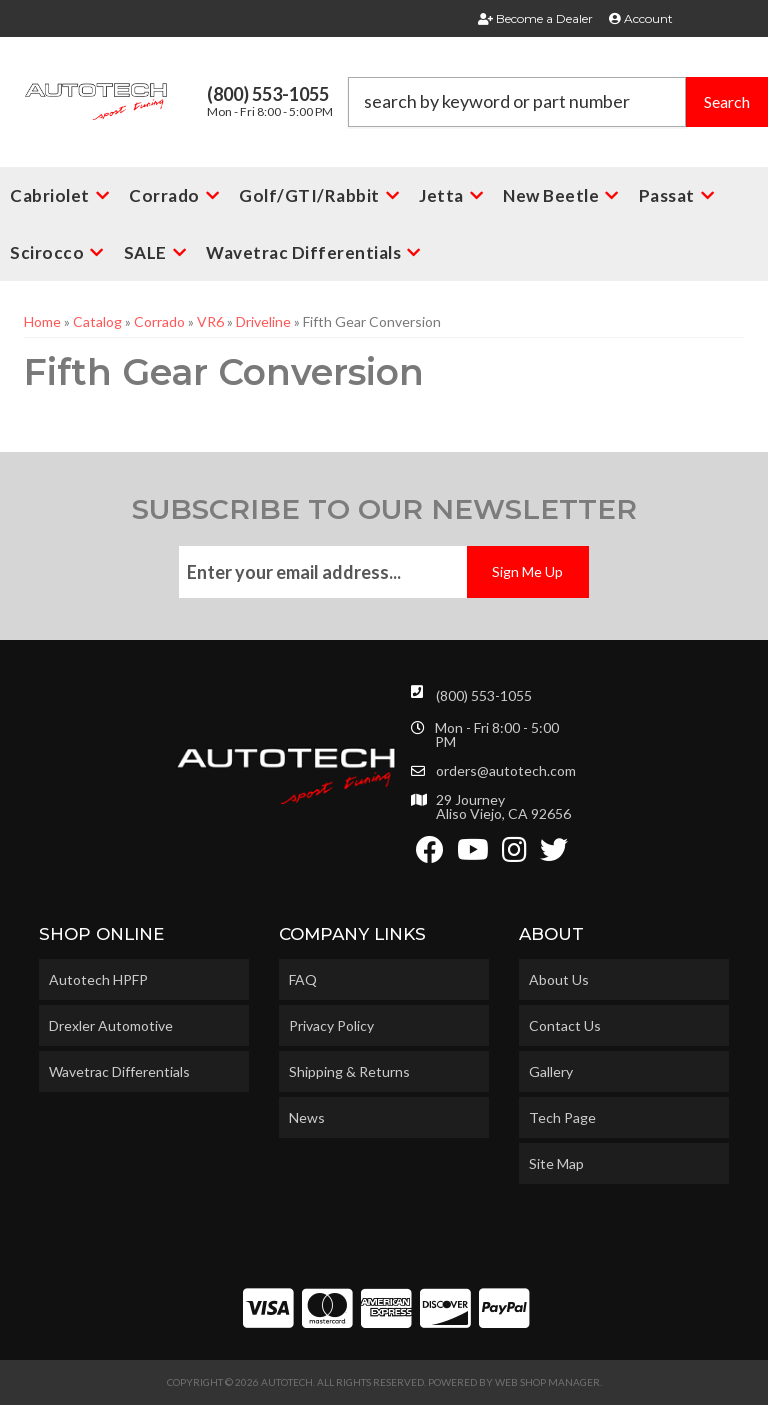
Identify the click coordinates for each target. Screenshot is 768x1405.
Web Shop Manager (547, 1382)
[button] (558, 102)
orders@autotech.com (506, 771)
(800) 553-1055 (484, 695)
